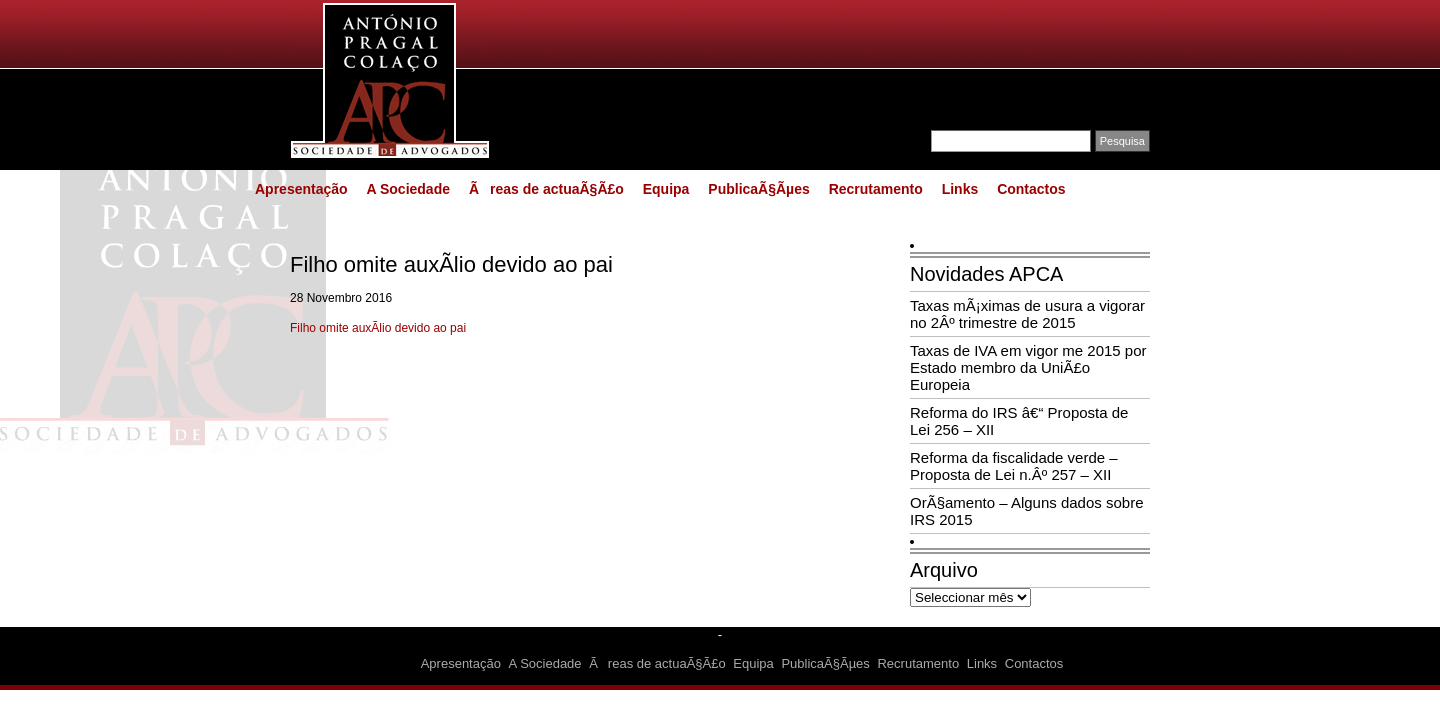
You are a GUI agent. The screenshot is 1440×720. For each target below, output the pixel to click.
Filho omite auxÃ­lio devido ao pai (378, 328)
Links (960, 189)
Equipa (666, 189)
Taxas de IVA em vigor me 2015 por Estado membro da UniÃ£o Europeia (1028, 367)
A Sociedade (408, 189)
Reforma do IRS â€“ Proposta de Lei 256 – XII (1019, 421)
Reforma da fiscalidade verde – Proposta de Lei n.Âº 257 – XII (1014, 466)
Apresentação (301, 189)
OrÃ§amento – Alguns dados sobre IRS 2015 (1026, 511)
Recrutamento (876, 189)
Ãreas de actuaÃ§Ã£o (546, 189)
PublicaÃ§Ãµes (758, 189)
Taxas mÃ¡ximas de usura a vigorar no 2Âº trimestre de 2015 (1027, 314)
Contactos (1031, 189)
